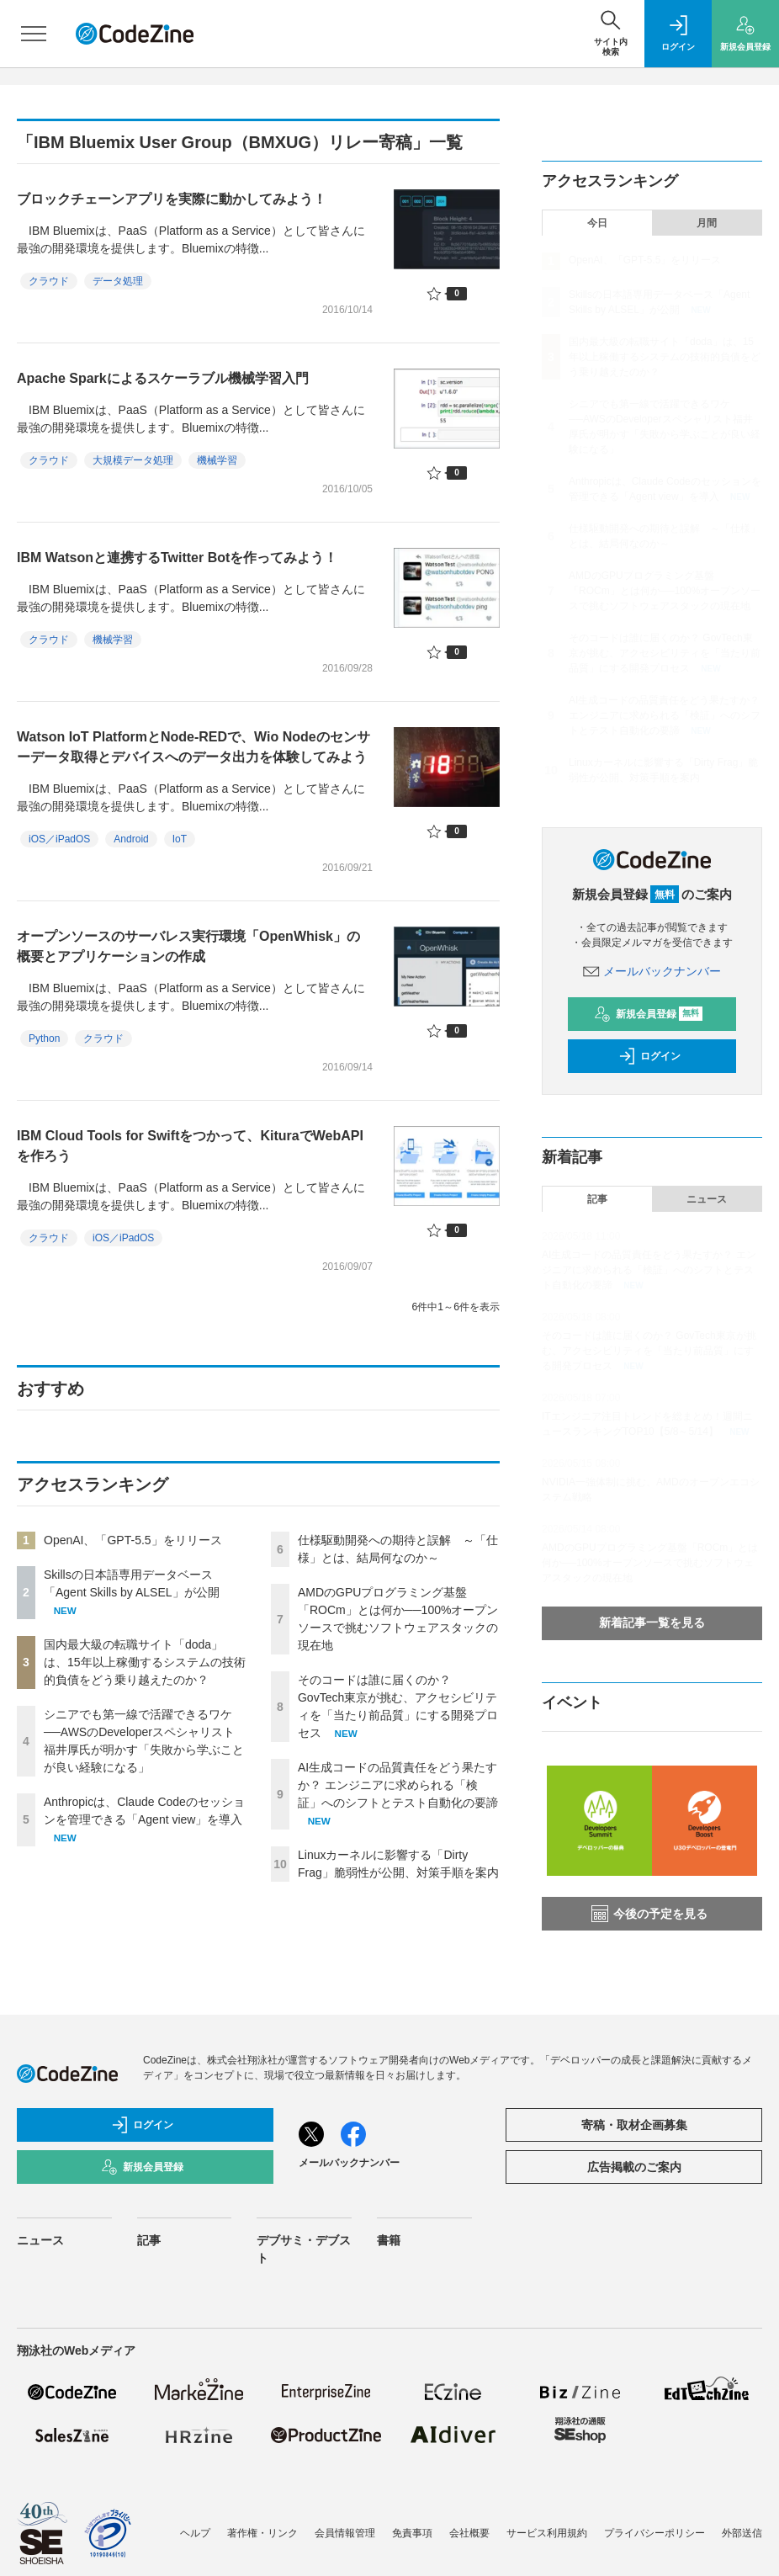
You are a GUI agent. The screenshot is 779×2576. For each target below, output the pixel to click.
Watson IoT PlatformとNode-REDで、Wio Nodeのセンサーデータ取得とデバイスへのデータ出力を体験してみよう (193, 747)
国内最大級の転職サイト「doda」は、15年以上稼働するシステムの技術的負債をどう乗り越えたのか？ (145, 1662)
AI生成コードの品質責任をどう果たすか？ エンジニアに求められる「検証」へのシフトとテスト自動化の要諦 (398, 1785)
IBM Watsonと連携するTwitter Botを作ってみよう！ (177, 557)
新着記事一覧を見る (652, 1622)
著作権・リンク (262, 2533)
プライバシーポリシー (654, 2533)
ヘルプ (195, 2533)
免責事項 (412, 2533)
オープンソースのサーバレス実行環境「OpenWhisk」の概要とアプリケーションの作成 (188, 946)
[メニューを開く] (33, 33)
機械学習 (217, 460)
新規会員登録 (648, 1014)
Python (44, 1038)
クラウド (49, 281)
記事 (597, 1199)
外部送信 (742, 2533)
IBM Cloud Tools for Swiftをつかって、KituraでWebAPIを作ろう (190, 1146)
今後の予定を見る (649, 1913)
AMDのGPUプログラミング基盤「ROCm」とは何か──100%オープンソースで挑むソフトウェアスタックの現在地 (664, 591)
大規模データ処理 (133, 460)
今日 (597, 223)
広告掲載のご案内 (634, 2167)
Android (131, 839)
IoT (179, 839)
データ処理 (118, 281)
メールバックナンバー (652, 971)
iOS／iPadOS (59, 839)
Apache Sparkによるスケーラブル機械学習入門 (163, 378)
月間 (707, 223)
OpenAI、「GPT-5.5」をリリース (133, 1540)
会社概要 (469, 2533)
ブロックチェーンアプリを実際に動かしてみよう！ (171, 199)
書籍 (388, 2240)
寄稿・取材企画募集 (634, 2125)
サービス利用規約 (546, 2533)
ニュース (706, 1199)
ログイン (649, 1056)
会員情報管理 (345, 2533)
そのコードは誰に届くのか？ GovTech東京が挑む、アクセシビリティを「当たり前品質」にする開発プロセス (664, 653)
